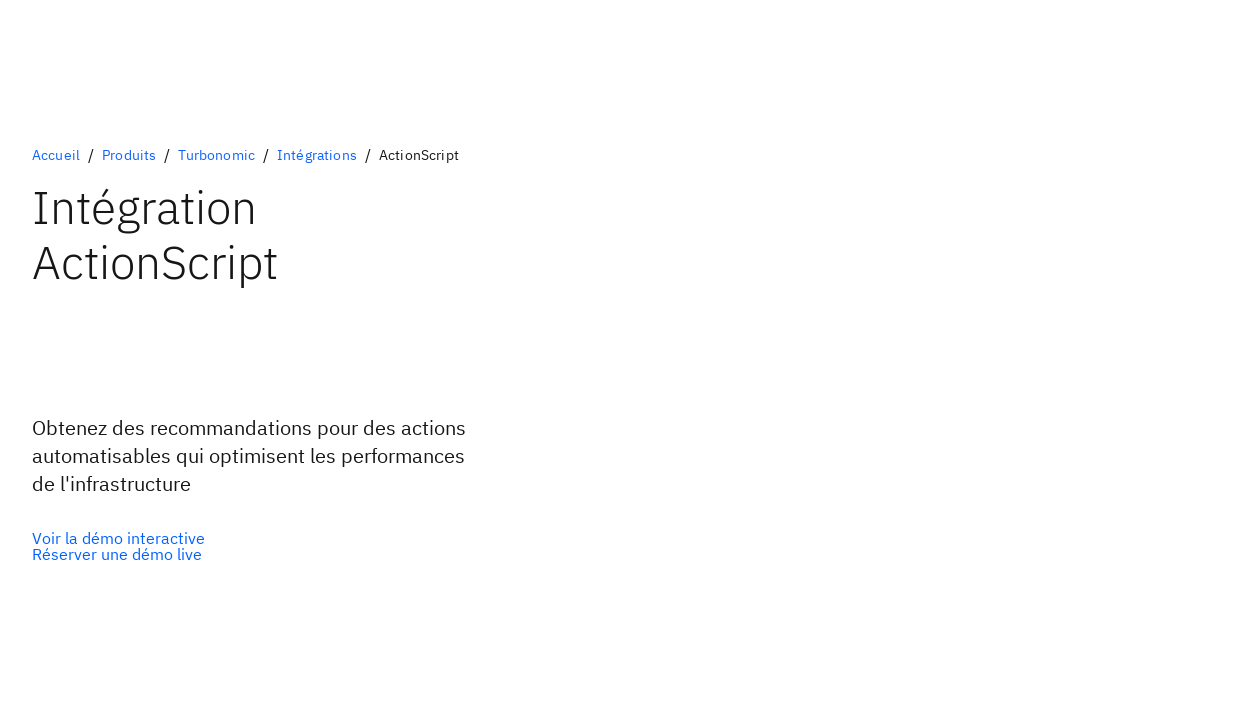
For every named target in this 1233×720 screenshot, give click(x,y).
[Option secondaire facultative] (118, 554)
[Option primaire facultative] (118, 538)
